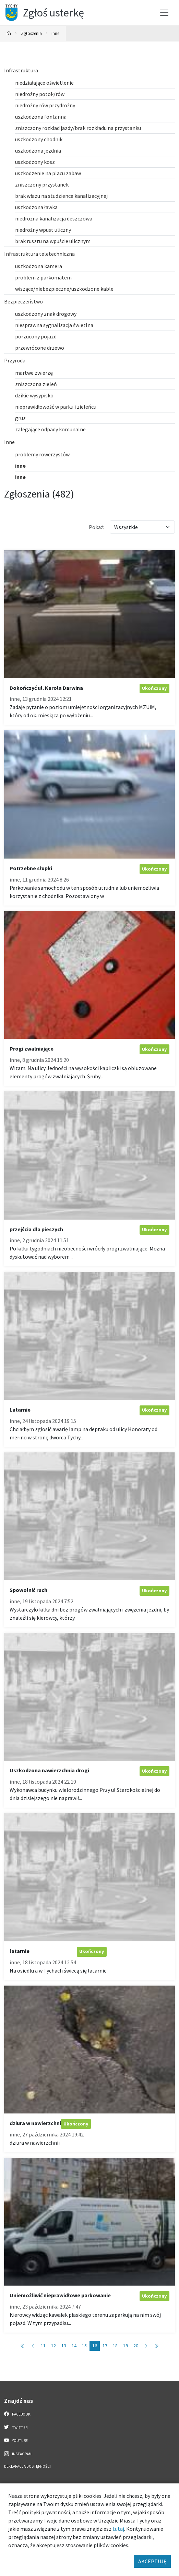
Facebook (17, 2414)
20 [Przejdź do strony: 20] (135, 2346)
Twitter (15, 2427)
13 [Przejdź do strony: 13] (63, 2346)
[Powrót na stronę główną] (8, 33)
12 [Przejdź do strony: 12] (53, 2346)
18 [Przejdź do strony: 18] (115, 2346)
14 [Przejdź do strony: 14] (74, 2346)
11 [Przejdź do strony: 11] (43, 2346)
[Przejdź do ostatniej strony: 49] (156, 2346)
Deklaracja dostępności (27, 2466)
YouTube (16, 2440)
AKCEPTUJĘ (152, 2561)
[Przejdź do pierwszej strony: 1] (22, 2346)
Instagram (18, 2454)
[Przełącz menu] (164, 13)
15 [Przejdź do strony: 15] (84, 2346)
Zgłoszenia (31, 33)
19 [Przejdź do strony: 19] (125, 2346)
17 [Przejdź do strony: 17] (105, 2346)
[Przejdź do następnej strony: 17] (146, 2346)
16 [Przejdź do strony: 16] (94, 2346)
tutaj (118, 2528)
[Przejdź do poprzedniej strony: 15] (33, 2346)
